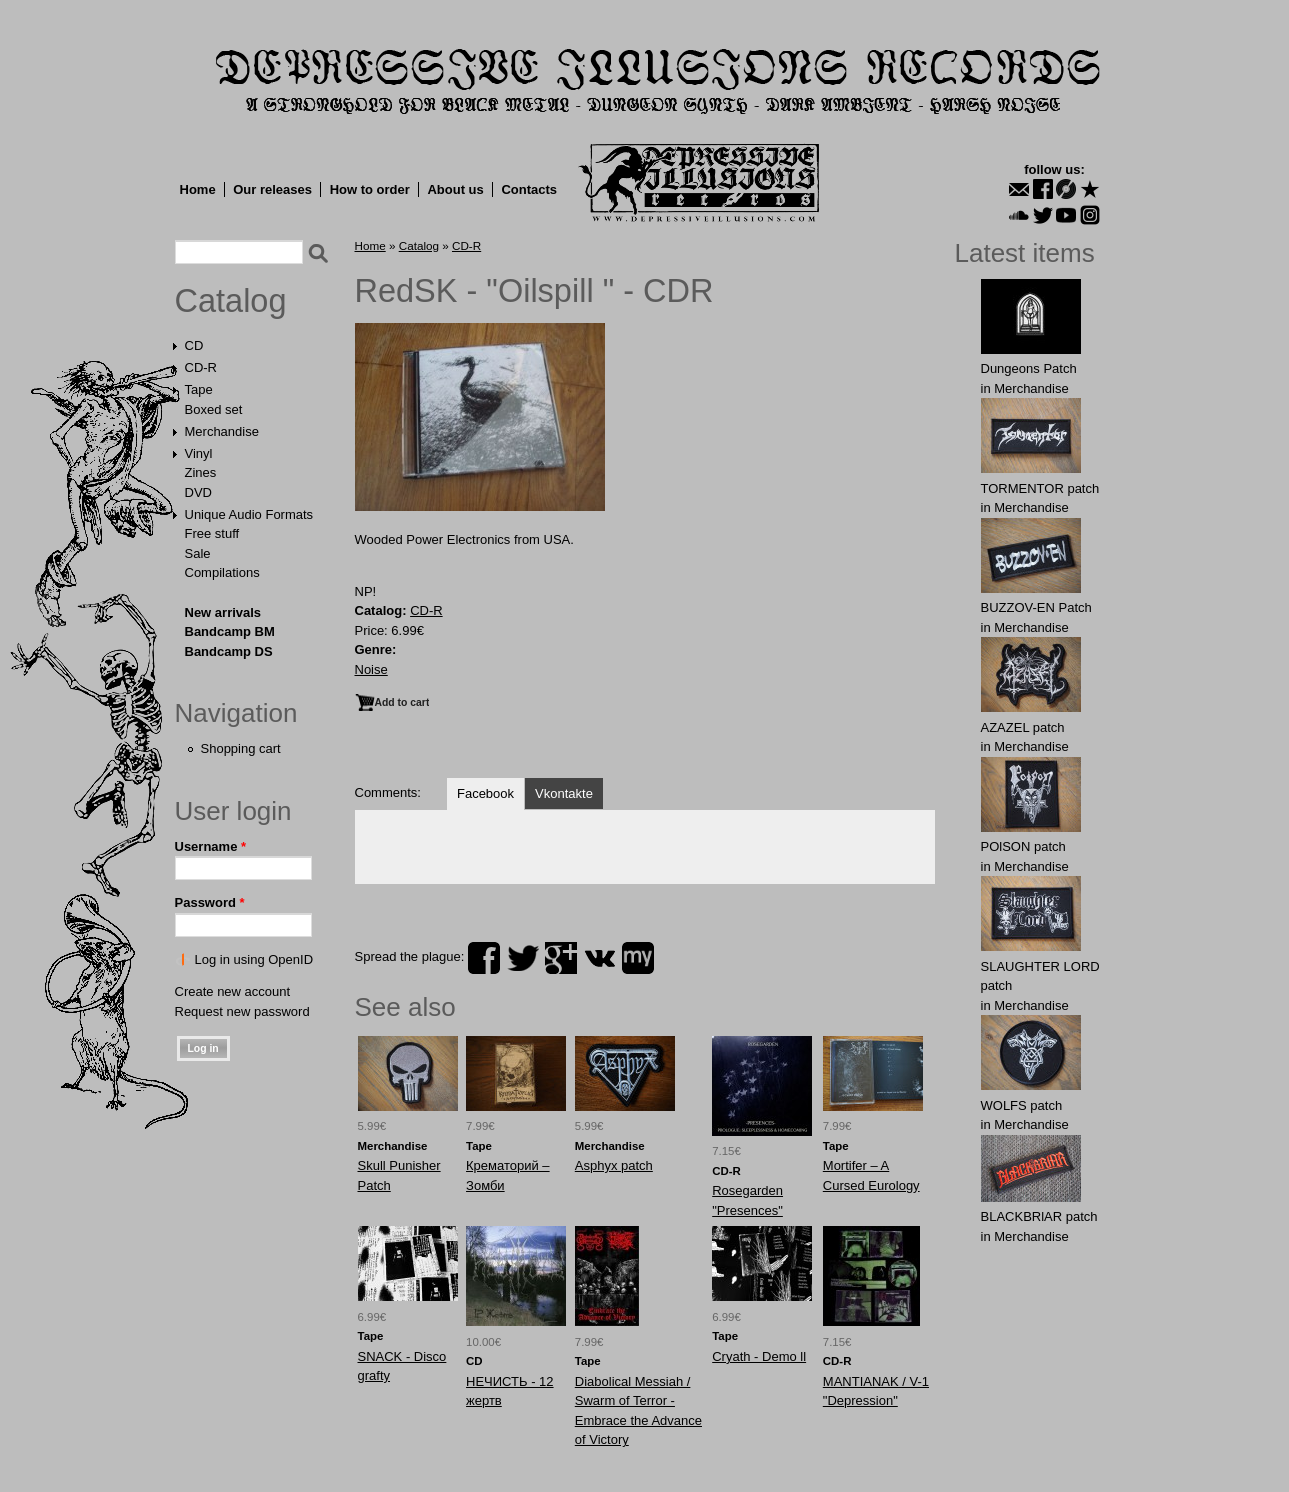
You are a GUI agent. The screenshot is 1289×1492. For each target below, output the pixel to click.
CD (194, 345)
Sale (198, 553)
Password (210, 902)
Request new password (242, 1011)
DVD (198, 492)
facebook (484, 958)
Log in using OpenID (254, 959)
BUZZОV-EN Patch (1036, 607)
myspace (638, 958)
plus (561, 958)
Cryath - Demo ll (759, 1356)
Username (211, 846)
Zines (201, 472)
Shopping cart (241, 748)
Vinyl (199, 453)
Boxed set (214, 409)
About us (455, 189)
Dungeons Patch (1029, 368)
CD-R (201, 367)
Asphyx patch (614, 1165)
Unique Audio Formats (249, 514)
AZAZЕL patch (1023, 727)
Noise (371, 669)
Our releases (272, 189)
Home (198, 189)
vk (600, 958)
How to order (370, 189)
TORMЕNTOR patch (1040, 488)
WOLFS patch (1022, 1105)
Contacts (529, 189)
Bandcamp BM (230, 631)
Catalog (231, 301)
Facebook (485, 793)
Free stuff (212, 533)
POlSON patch (1023, 846)
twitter (523, 958)
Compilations (222, 572)
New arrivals (223, 612)
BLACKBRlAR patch (1039, 1216)
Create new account (233, 991)
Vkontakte (564, 793)
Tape (199, 389)
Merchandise (222, 431)
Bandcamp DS (229, 651)
